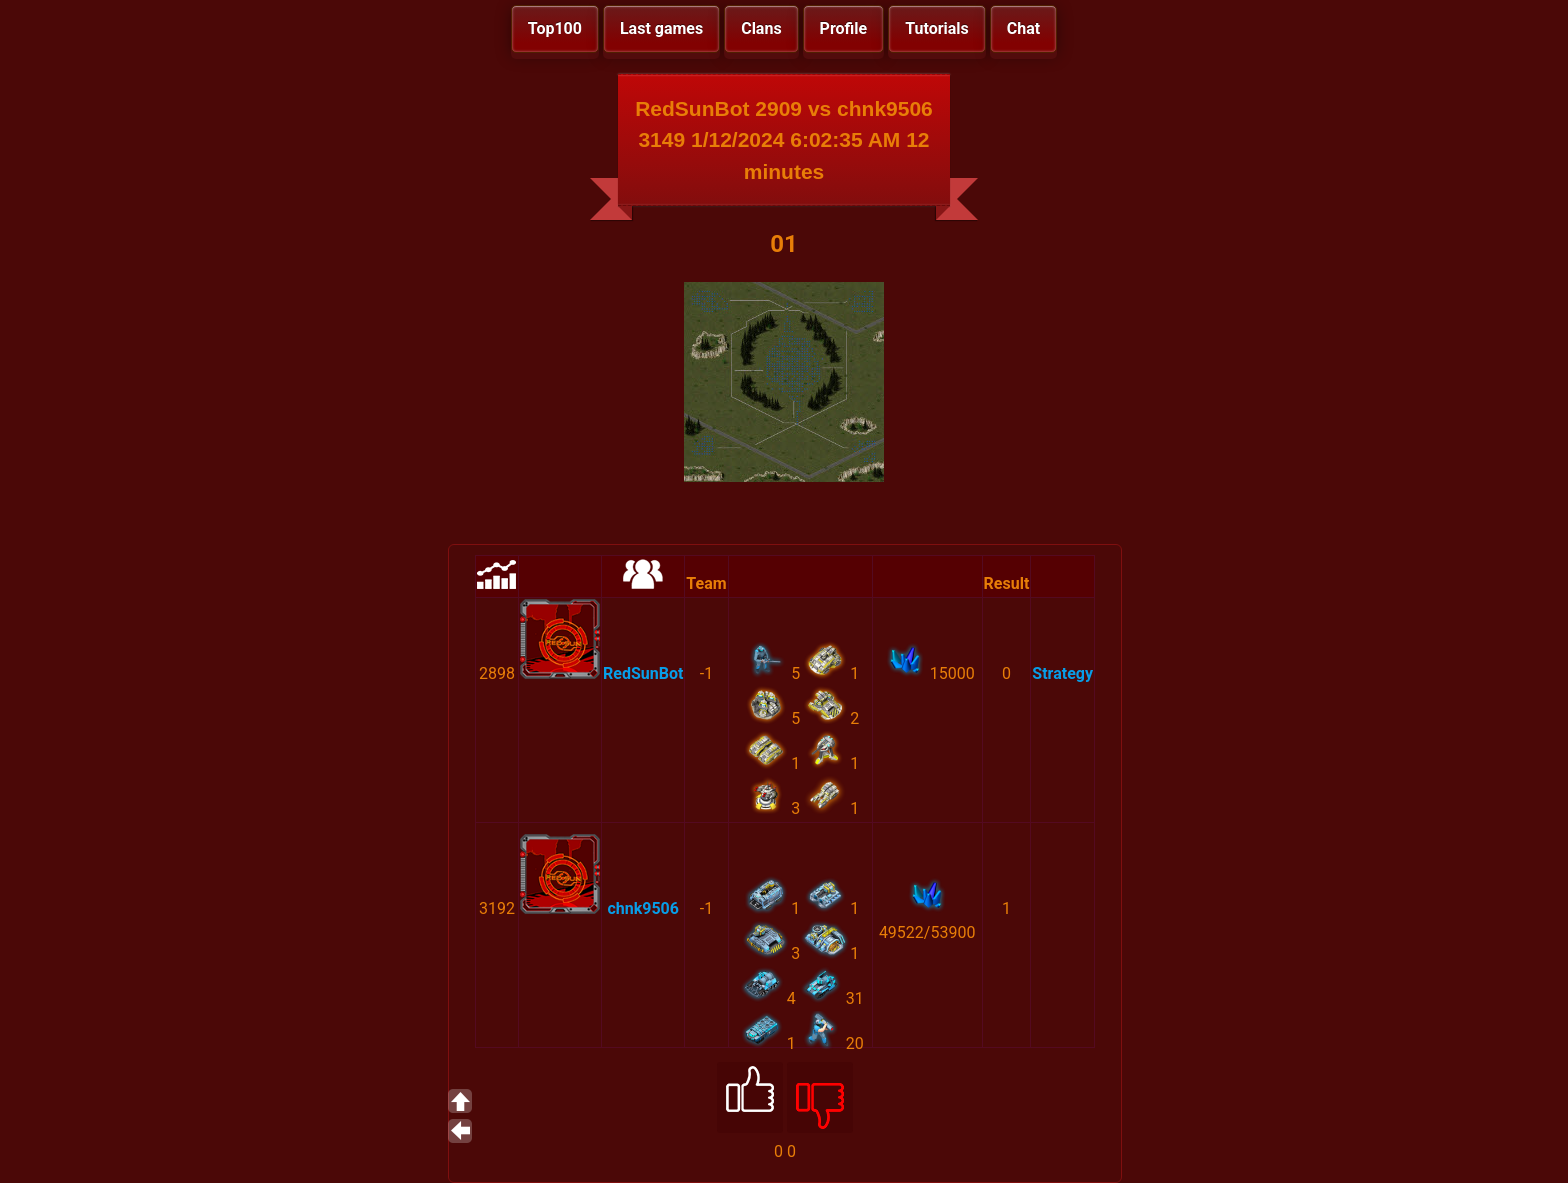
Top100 (555, 28)
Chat (1023, 28)
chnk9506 (643, 908)
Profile (844, 28)
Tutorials (937, 28)
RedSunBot (643, 673)
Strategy (1062, 673)
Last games (661, 28)
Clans (761, 28)
